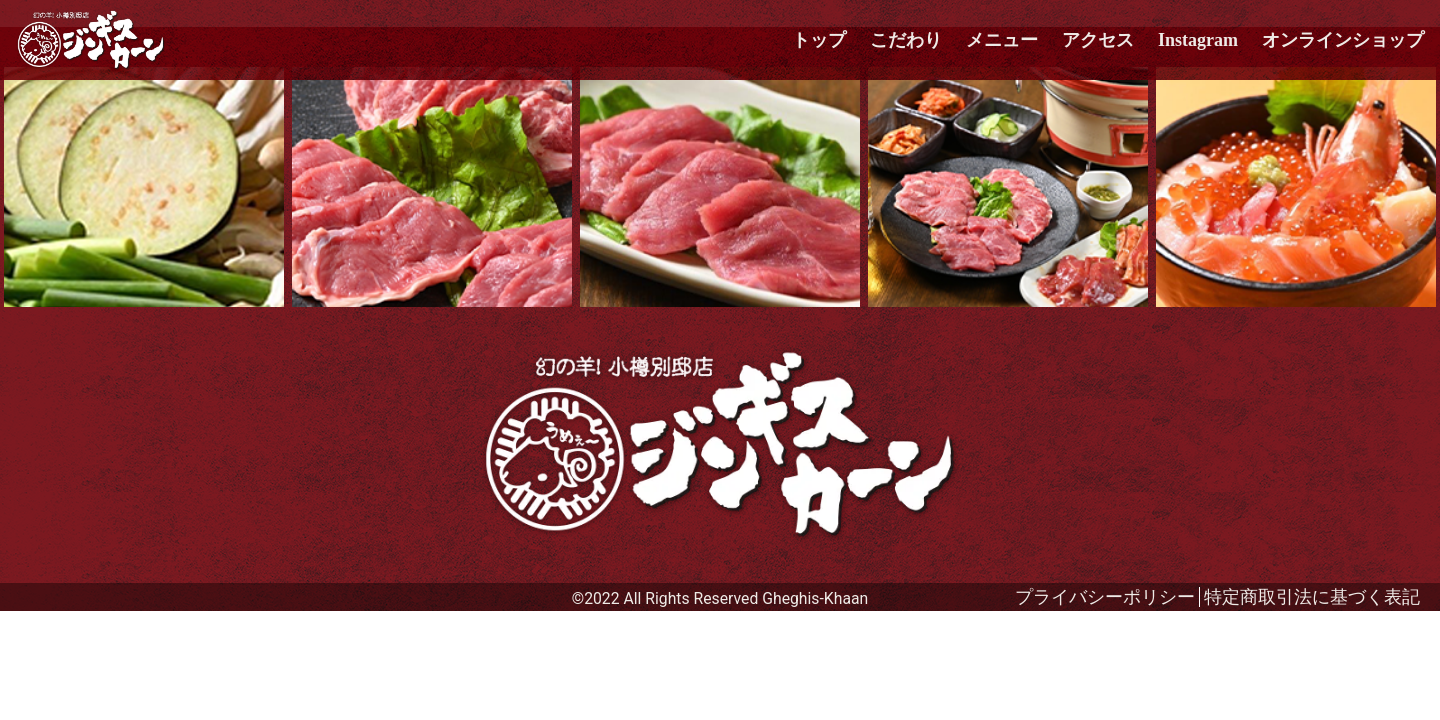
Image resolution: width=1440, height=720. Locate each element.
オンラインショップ (1343, 40)
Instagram (1198, 40)
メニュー (1002, 40)
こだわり (906, 40)
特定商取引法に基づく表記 (1312, 596)
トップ (819, 40)
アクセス (1098, 40)
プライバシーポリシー (1105, 596)
